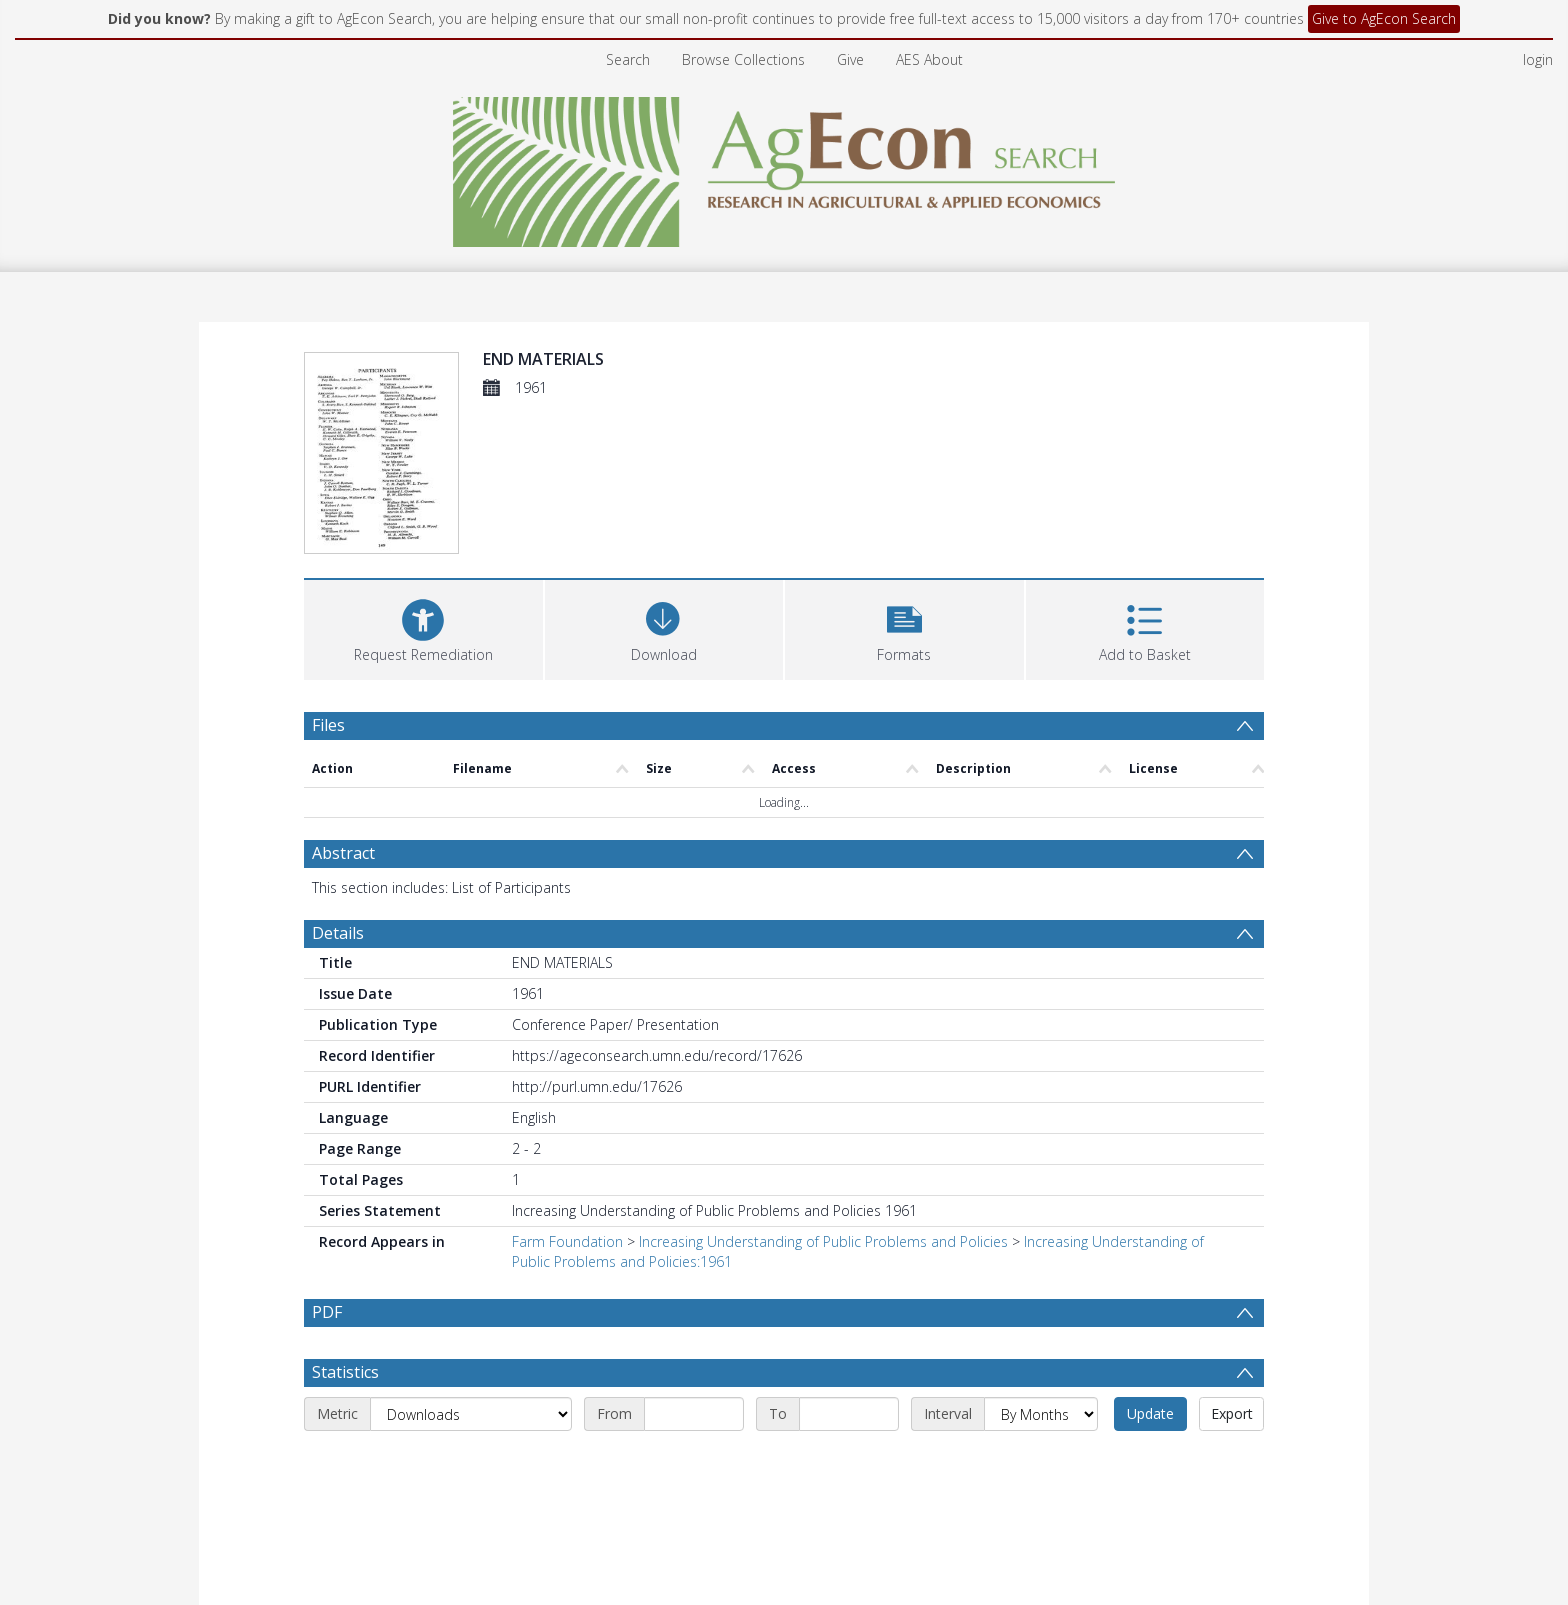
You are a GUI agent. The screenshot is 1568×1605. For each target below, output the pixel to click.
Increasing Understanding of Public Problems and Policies (823, 1241)
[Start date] (694, 1414)
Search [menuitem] (628, 59)
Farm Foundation (567, 1241)
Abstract (343, 853)
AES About (929, 59)
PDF (327, 1312)
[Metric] (471, 1414)
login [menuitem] (1538, 59)
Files (328, 725)
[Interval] (1041, 1414)
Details (338, 933)
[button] (904, 627)
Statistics (345, 1372)
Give (850, 59)
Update (1150, 1413)
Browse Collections (743, 59)
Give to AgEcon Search (1384, 18)
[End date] (849, 1414)
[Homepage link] (784, 166)
